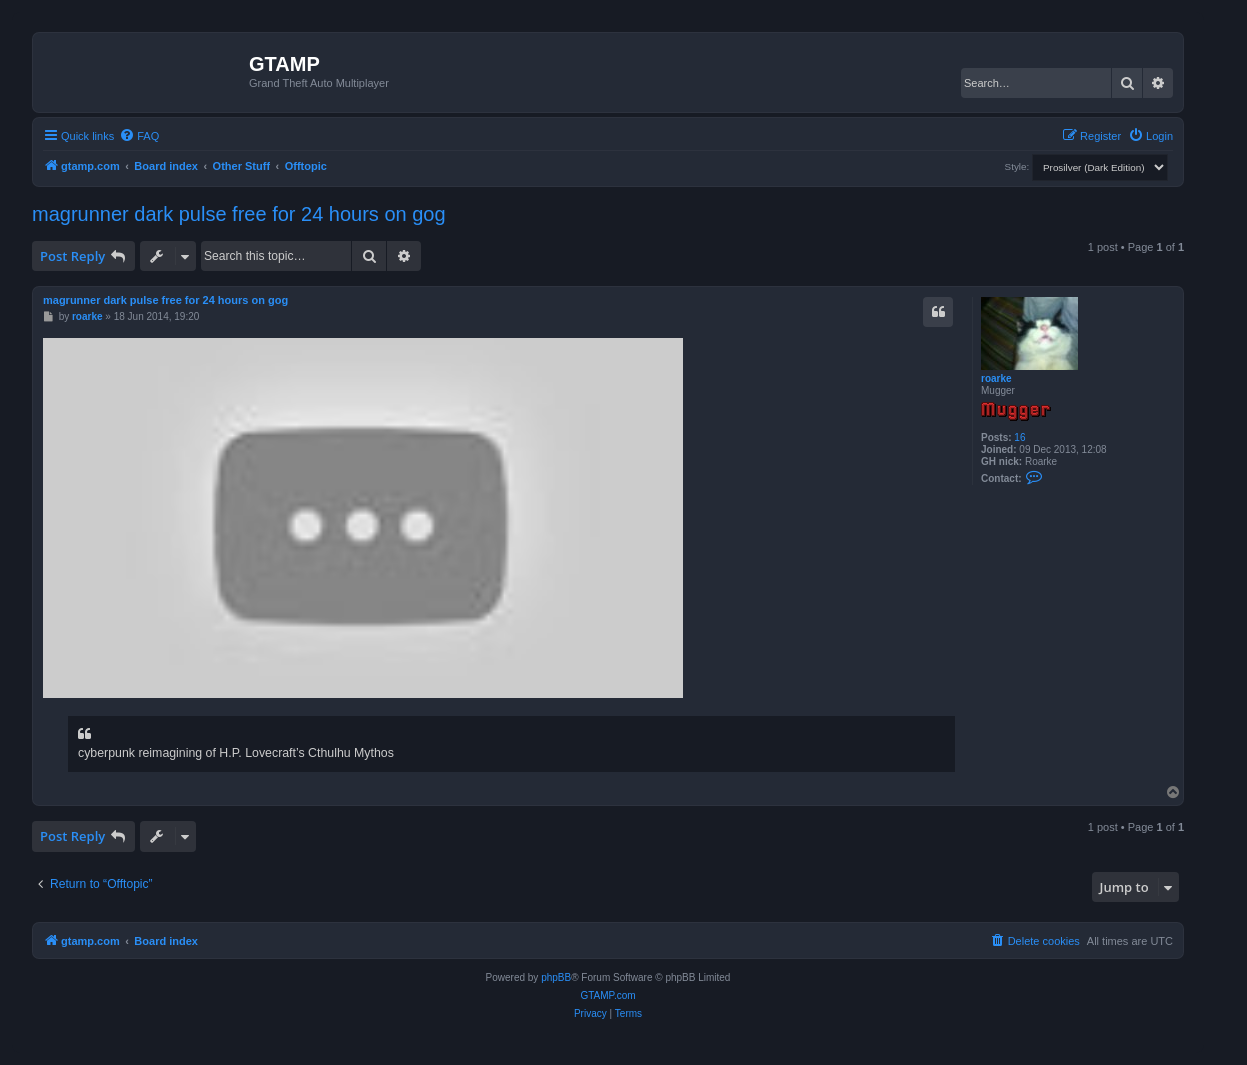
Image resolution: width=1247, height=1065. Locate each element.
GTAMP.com (607, 995)
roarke (996, 378)
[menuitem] (139, 136)
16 (1019, 437)
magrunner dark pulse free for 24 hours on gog (239, 214)
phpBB (556, 977)
